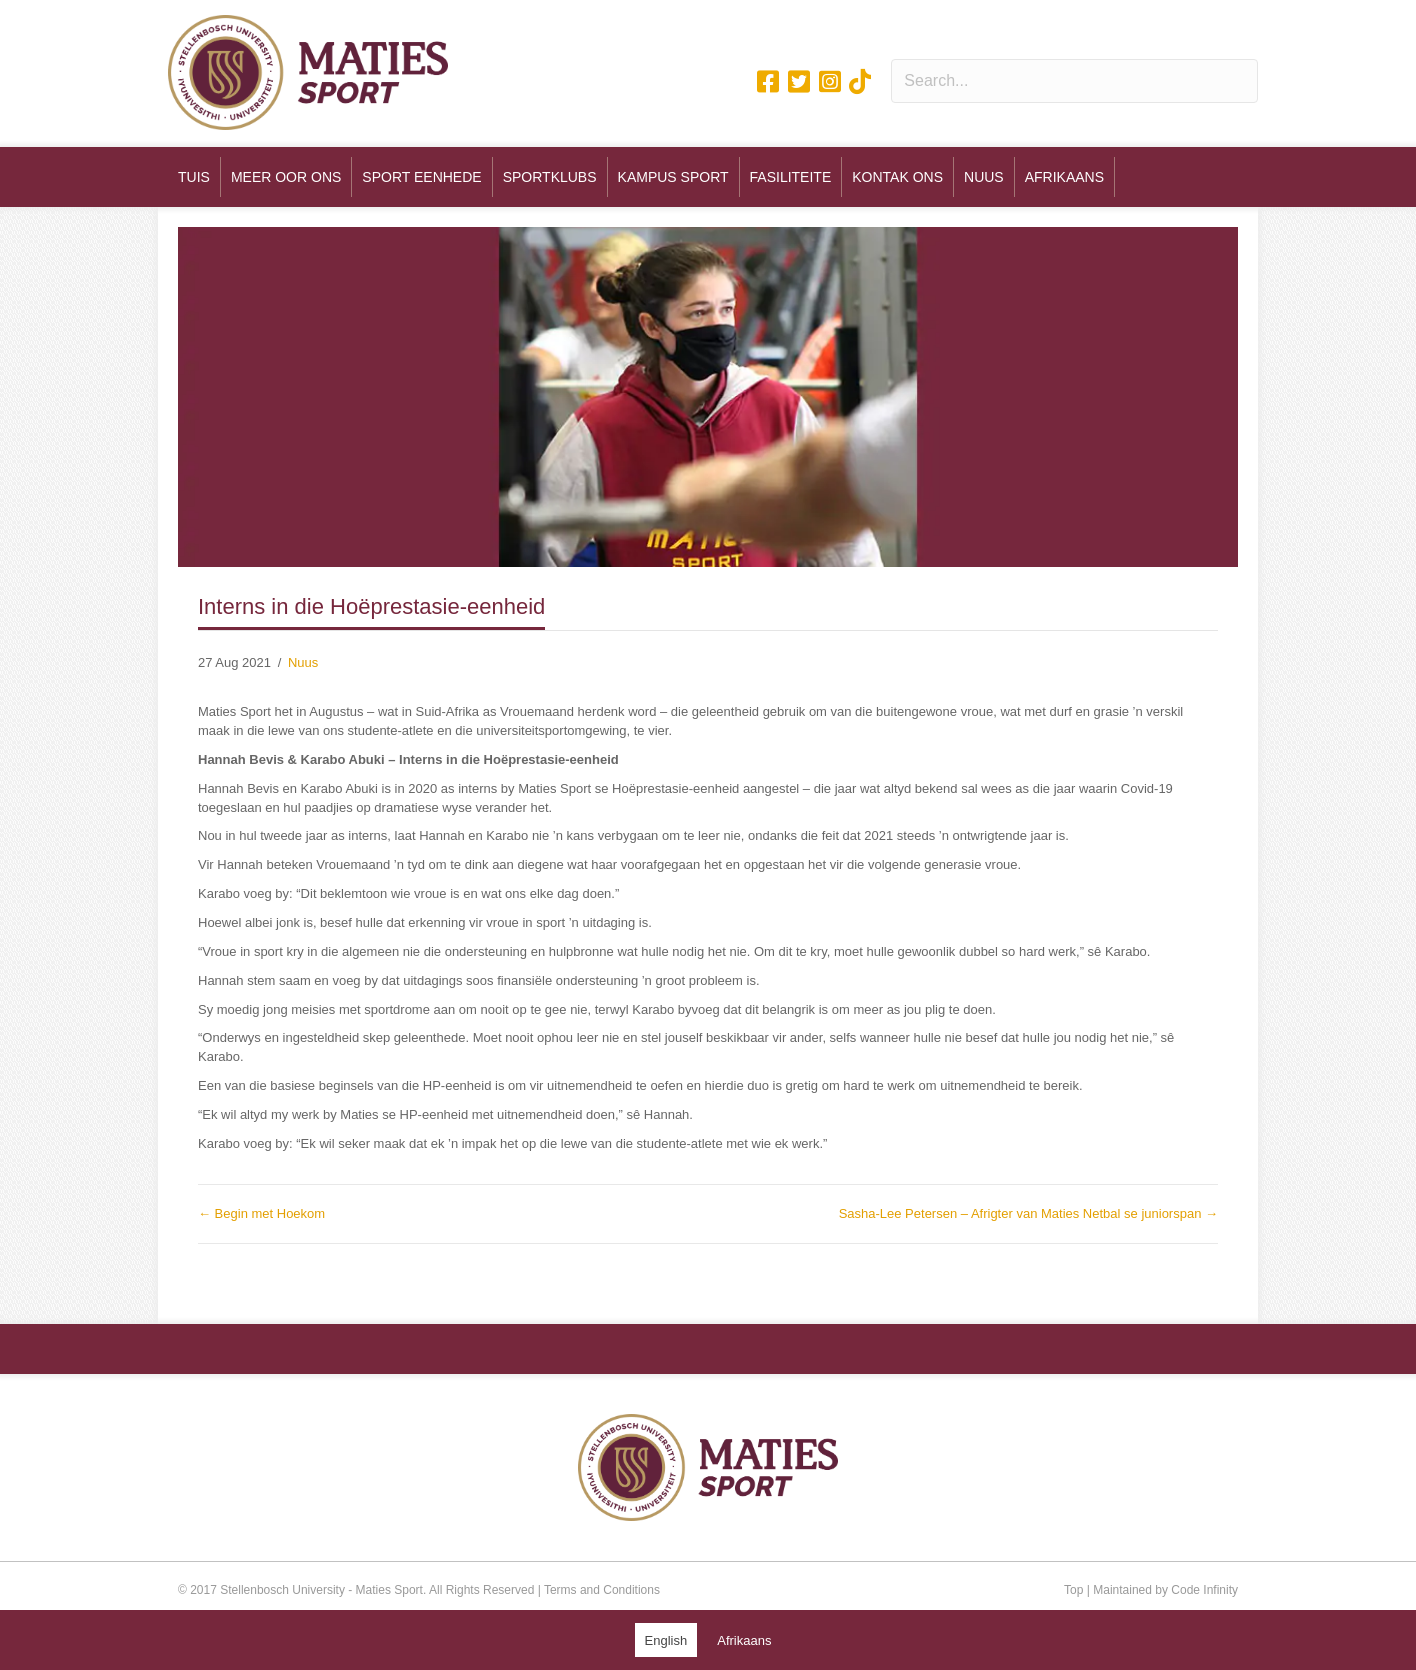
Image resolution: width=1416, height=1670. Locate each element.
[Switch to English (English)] (666, 1640)
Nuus (303, 662)
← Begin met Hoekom (261, 1213)
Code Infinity (1204, 1590)
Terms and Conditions (602, 1590)
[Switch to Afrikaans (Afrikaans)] (744, 1640)
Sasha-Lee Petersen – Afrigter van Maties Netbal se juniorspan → (1028, 1213)
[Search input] (1074, 81)
